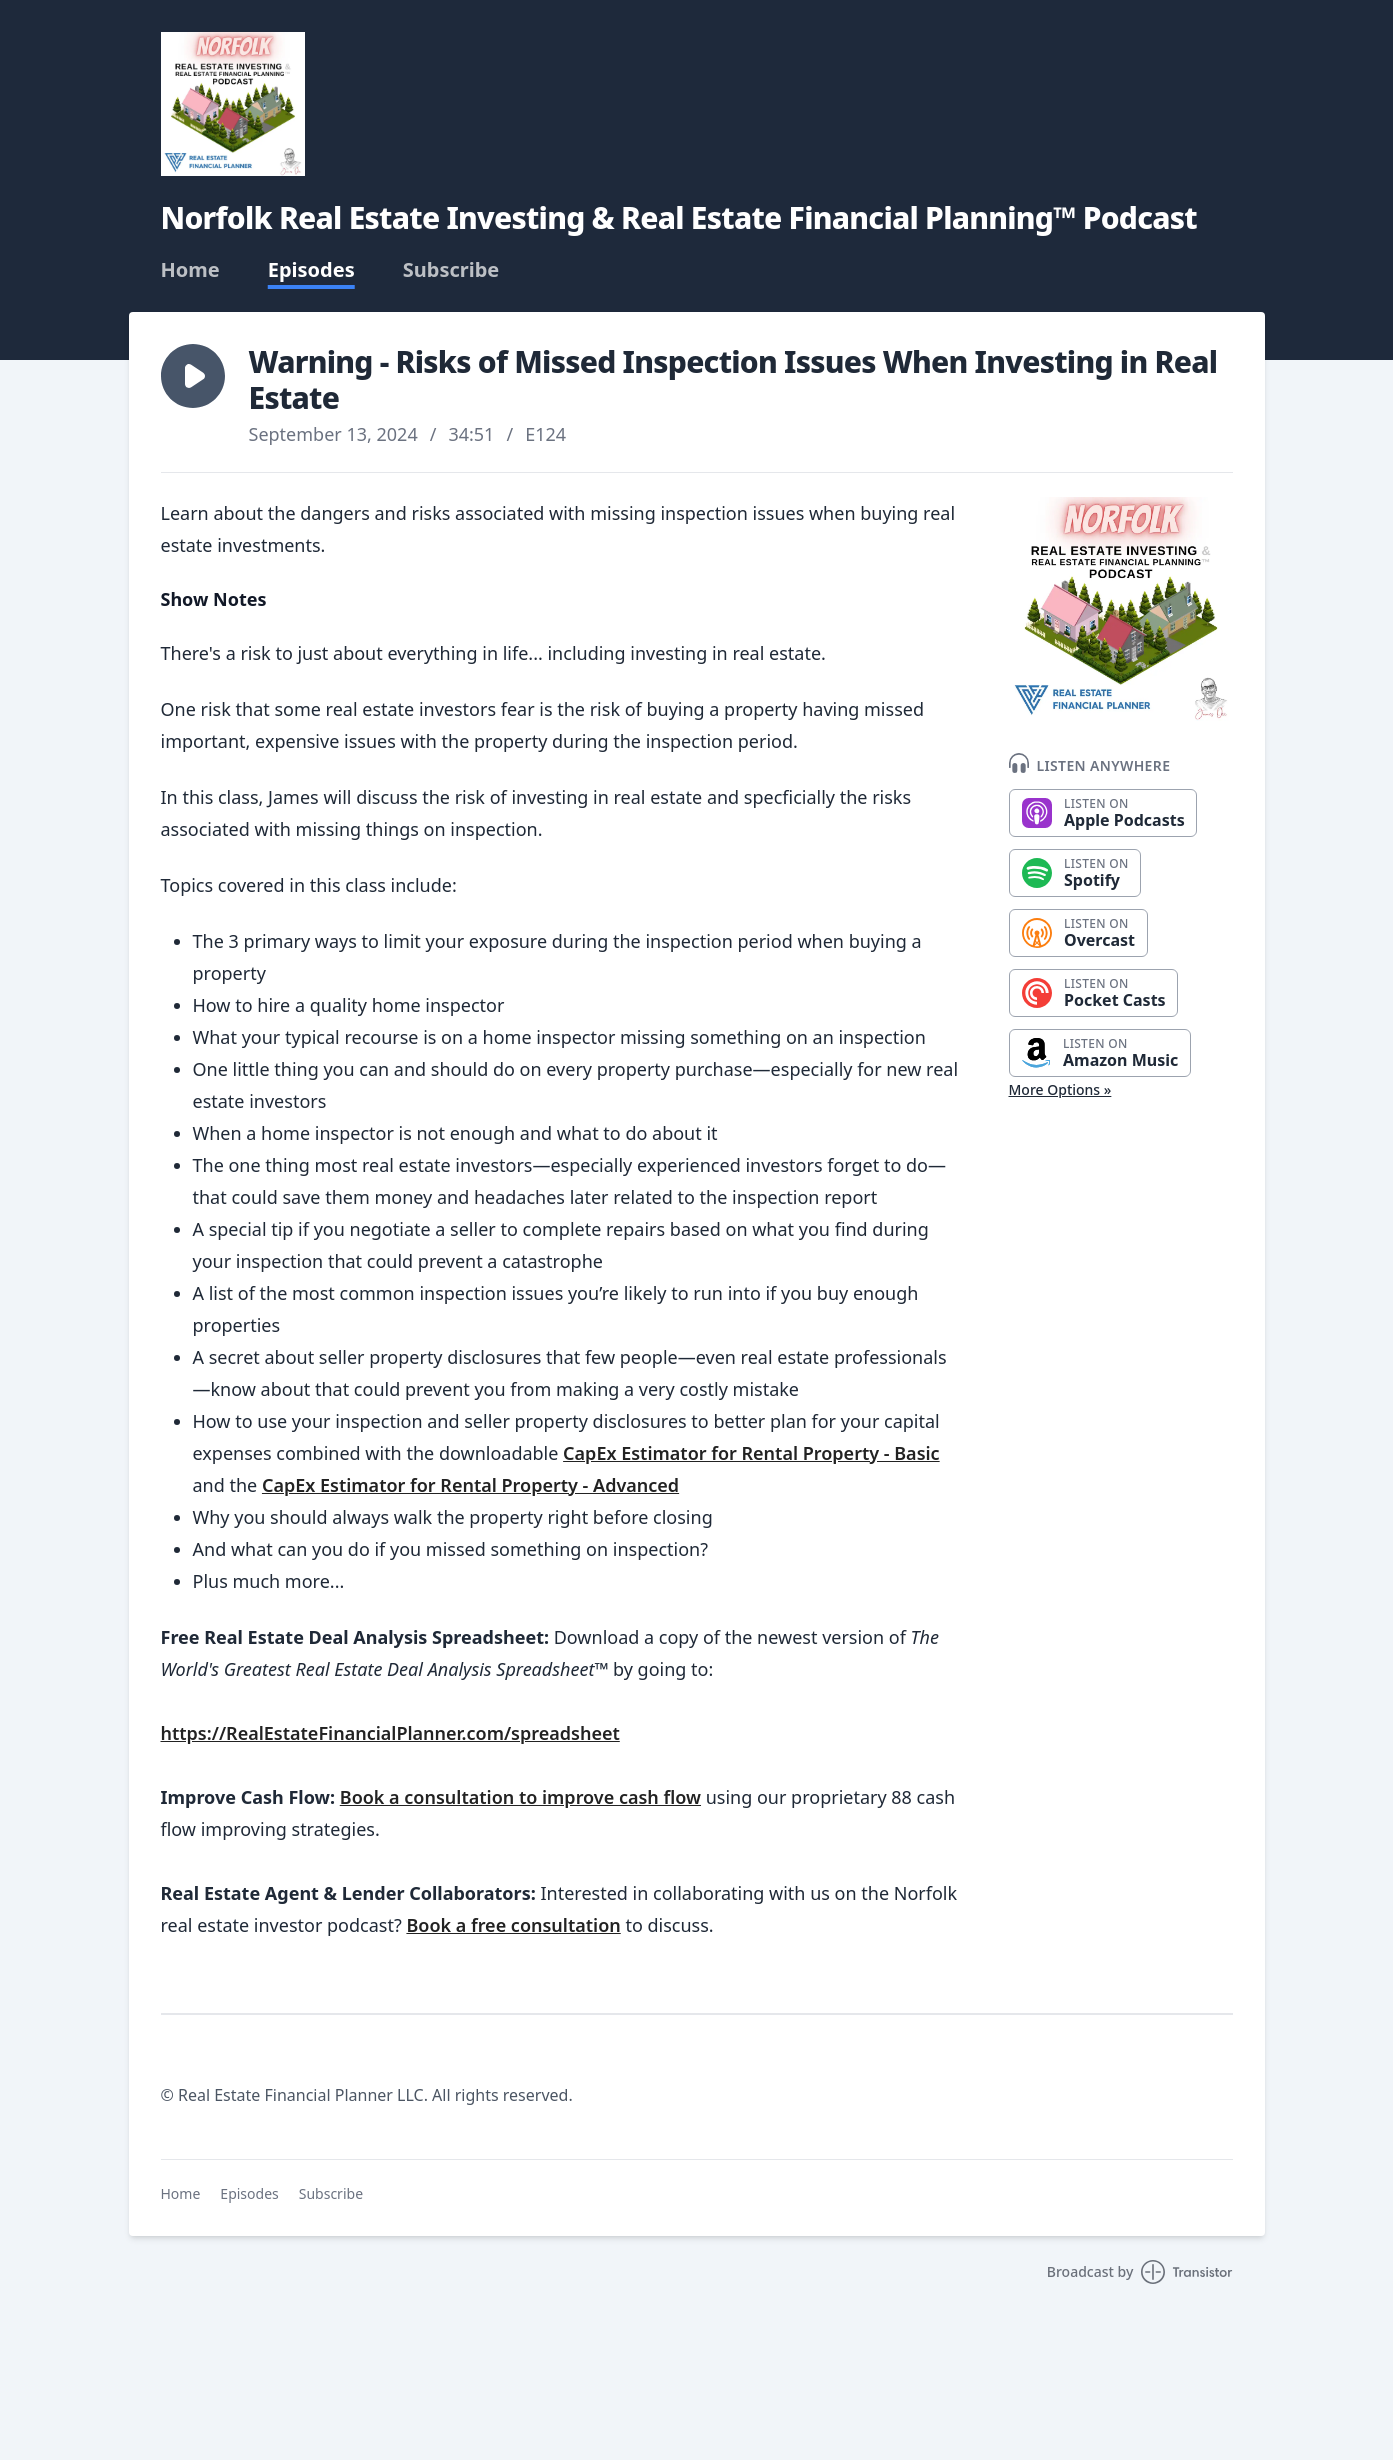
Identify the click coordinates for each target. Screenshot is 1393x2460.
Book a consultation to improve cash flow (520, 1797)
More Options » (1060, 1089)
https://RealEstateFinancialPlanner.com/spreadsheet (390, 1733)
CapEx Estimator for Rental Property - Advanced (470, 1485)
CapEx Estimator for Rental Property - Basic (751, 1453)
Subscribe (451, 270)
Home (190, 270)
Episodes (311, 270)
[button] (193, 376)
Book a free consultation (513, 1925)
